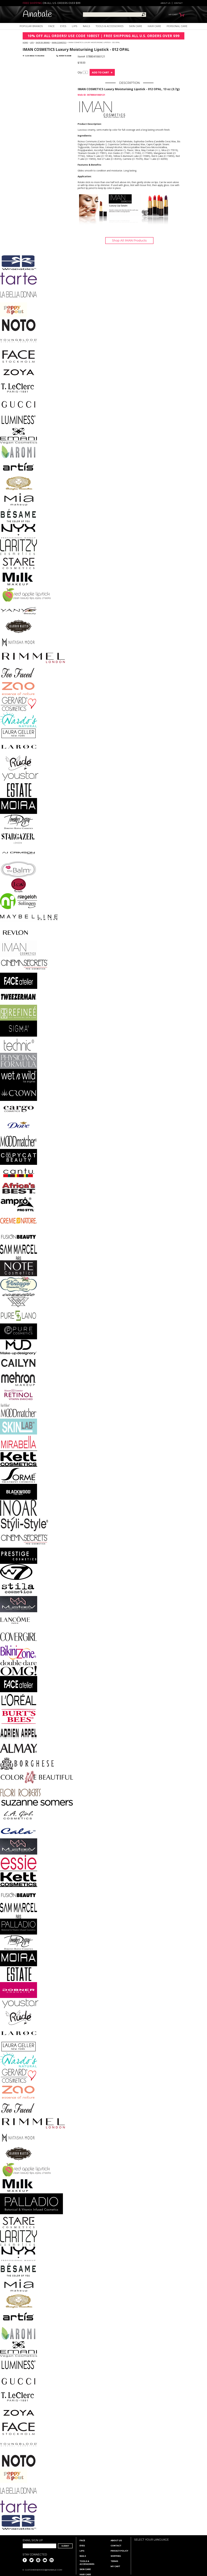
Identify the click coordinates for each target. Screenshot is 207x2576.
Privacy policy (119, 2551)
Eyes (63, 26)
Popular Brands (31, 26)
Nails (86, 26)
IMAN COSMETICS (59, 42)
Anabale (37, 14)
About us (165, 3)
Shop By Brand (43, 42)
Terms (114, 2561)
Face (51, 26)
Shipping (116, 2556)
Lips (74, 26)
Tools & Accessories (110, 26)
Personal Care (177, 26)
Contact (178, 3)
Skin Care (135, 26)
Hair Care (154, 26)
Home (25, 42)
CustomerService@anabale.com (43, 2570)
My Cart (115, 2566)
